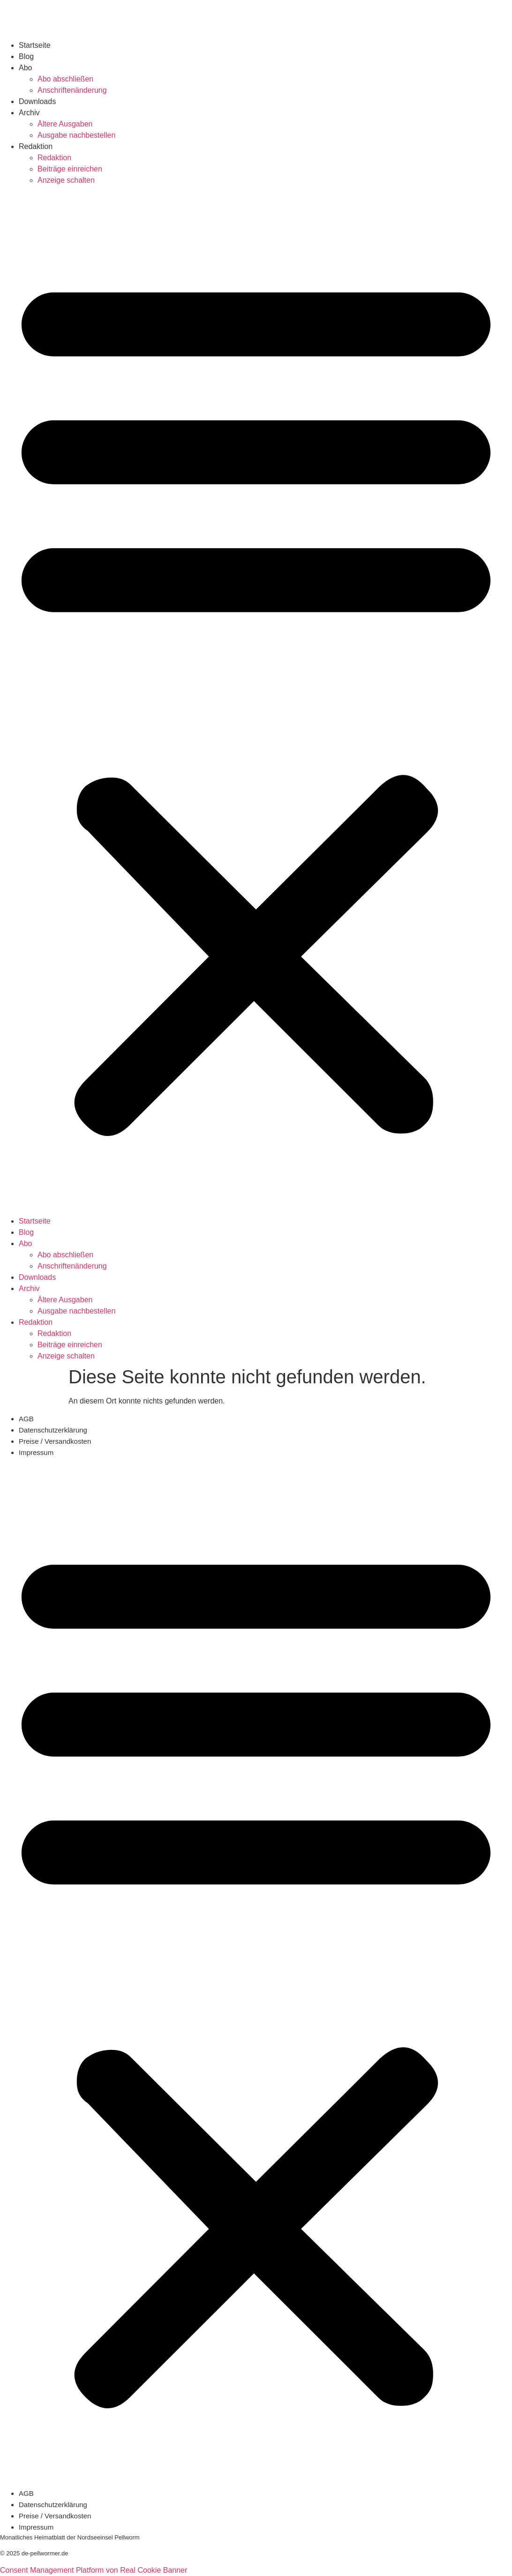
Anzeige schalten (66, 180)
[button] (256, 701)
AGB (26, 1419)
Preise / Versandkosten (55, 1441)
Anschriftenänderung (72, 90)
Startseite (35, 45)
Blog (26, 56)
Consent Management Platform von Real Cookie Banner (93, 2570)
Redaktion (36, 146)
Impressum (36, 1452)
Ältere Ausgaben (65, 124)
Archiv (29, 113)
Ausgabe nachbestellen (76, 135)
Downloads (37, 101)
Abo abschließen (65, 79)
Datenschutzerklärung (53, 1430)
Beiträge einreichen (70, 169)
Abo (25, 68)
